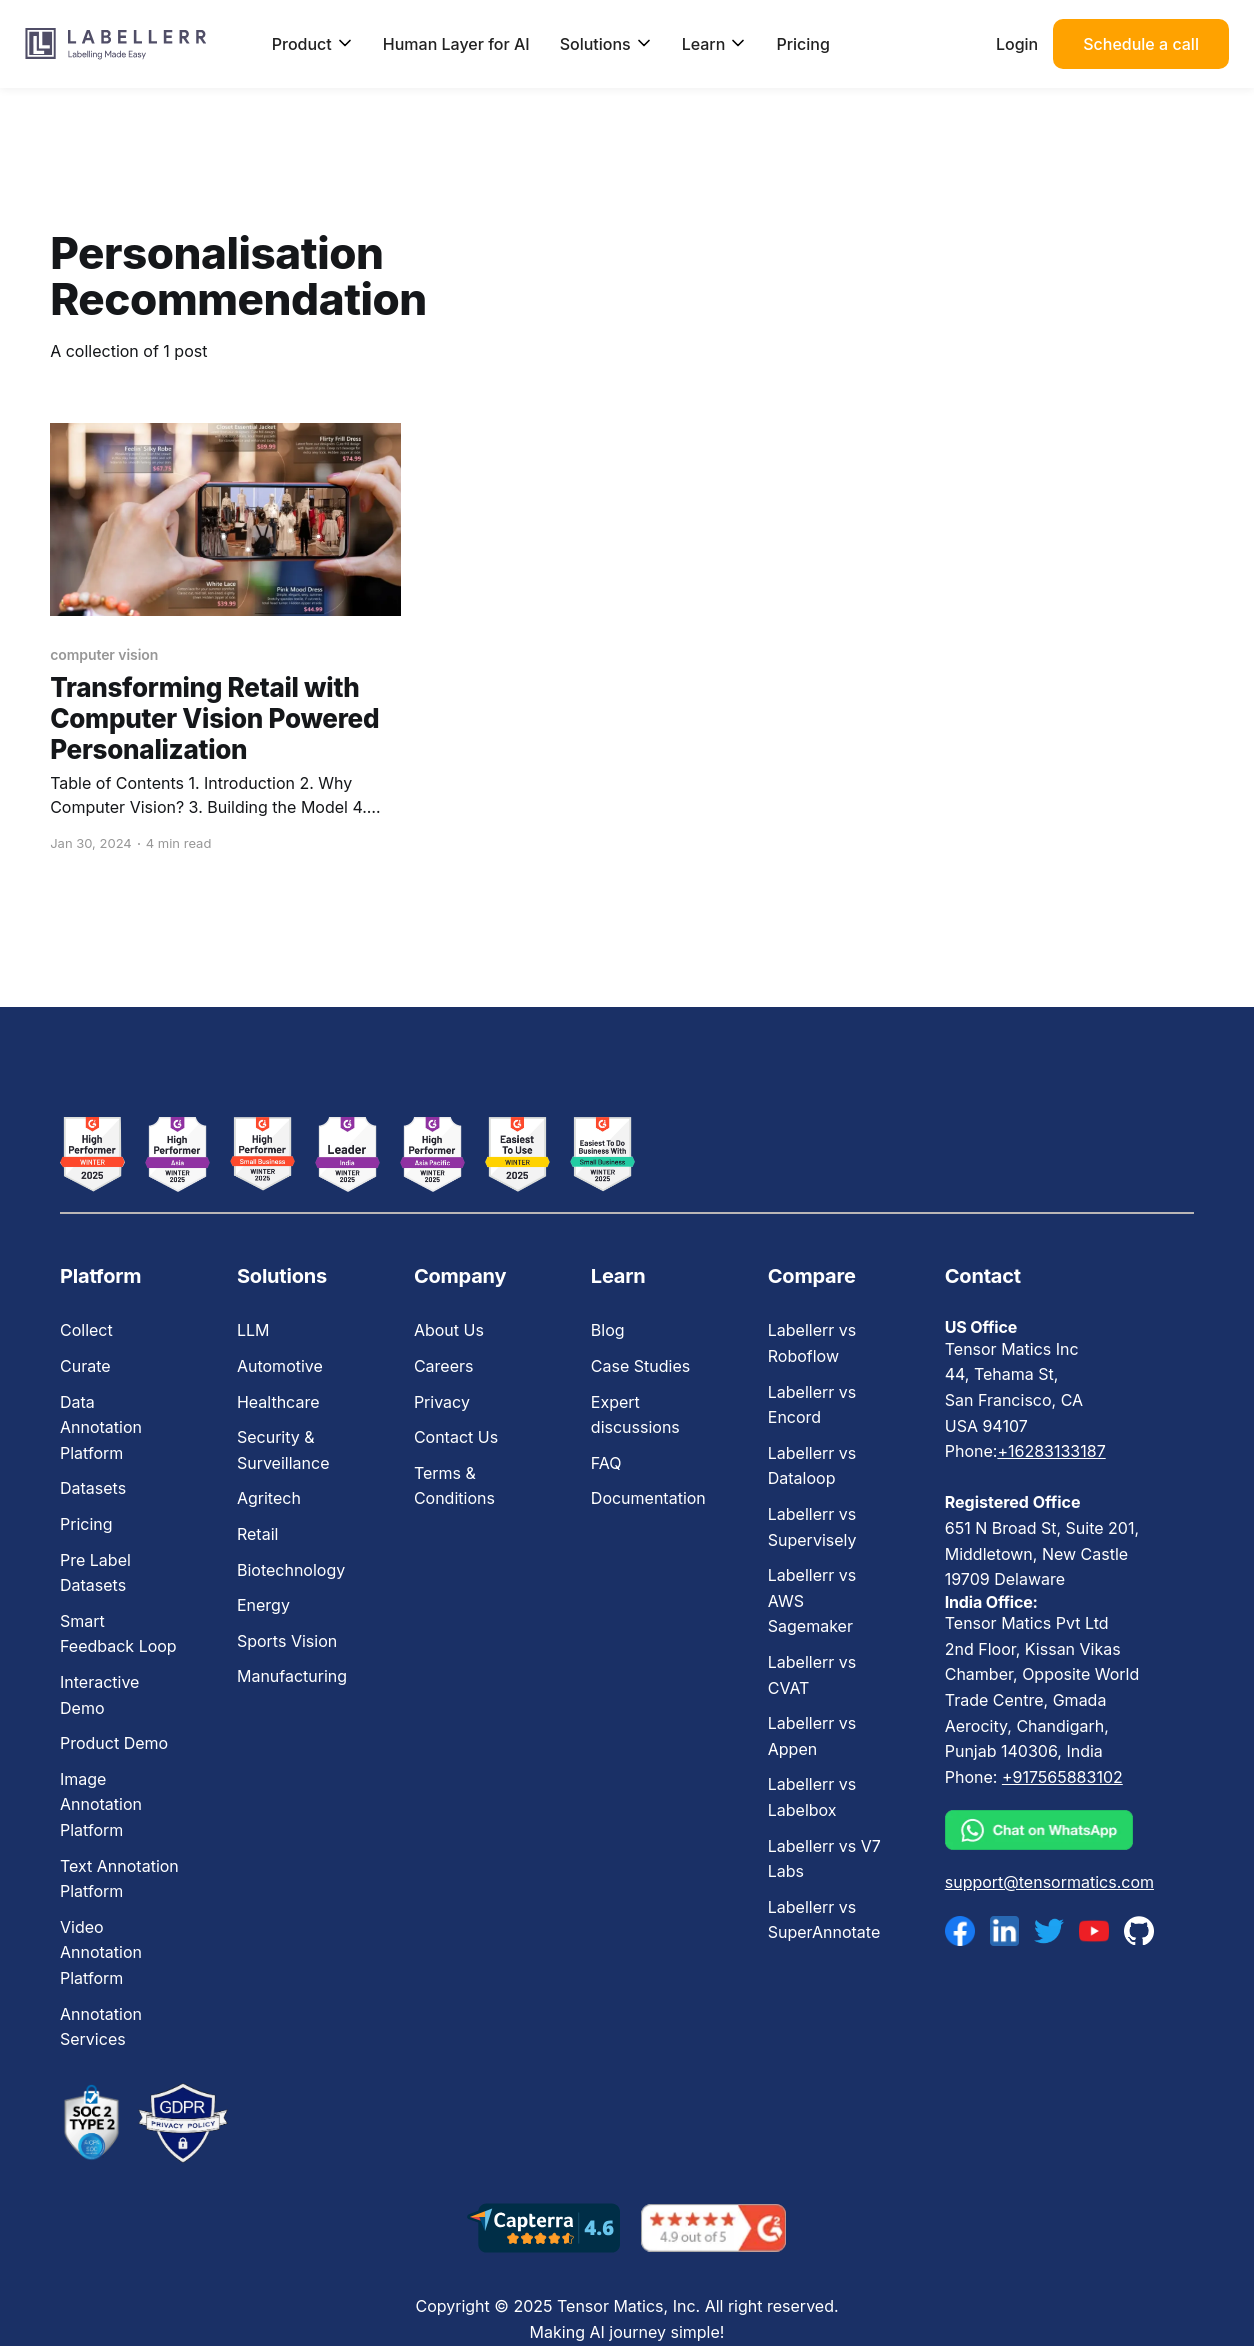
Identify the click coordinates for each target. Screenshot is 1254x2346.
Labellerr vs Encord (812, 1405)
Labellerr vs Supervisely (812, 1527)
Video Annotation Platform (101, 1952)
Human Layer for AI (456, 44)
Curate (85, 1366)
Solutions (606, 44)
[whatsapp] (1049, 1830)
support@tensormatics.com (1049, 1882)
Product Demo (114, 1743)
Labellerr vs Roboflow (812, 1343)
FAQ (606, 1463)
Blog (608, 1330)
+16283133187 (1051, 1451)
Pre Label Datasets (95, 1573)
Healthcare (278, 1402)
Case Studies (640, 1366)
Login (1017, 44)
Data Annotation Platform (101, 1427)
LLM (253, 1330)
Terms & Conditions (454, 1486)
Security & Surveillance (283, 1450)
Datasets (93, 1488)
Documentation (648, 1498)
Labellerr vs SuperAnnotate (824, 1920)
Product (312, 44)
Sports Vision (287, 1641)
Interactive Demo (99, 1695)
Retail (257, 1534)
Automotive (280, 1366)
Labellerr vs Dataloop (812, 1466)
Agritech (269, 1498)
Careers (444, 1366)
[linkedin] (1005, 1931)
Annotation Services (101, 2027)
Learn (714, 44)
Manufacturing (292, 1676)
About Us (449, 1330)
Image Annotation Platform (101, 1804)
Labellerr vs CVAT (812, 1675)
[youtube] (1094, 1931)
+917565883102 (1062, 1777)
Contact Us (456, 1437)
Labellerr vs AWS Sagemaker (812, 1600)
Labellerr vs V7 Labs (824, 1859)
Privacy (442, 1402)
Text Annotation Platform (119, 1879)
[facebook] (960, 1931)
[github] (1139, 1930)
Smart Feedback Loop (118, 1634)
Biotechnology (291, 1570)
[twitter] (1049, 1931)
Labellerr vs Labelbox (812, 1797)
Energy (263, 1605)
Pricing (802, 44)
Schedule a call (1141, 44)
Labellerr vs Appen (812, 1736)
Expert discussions (635, 1415)
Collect (86, 1330)
